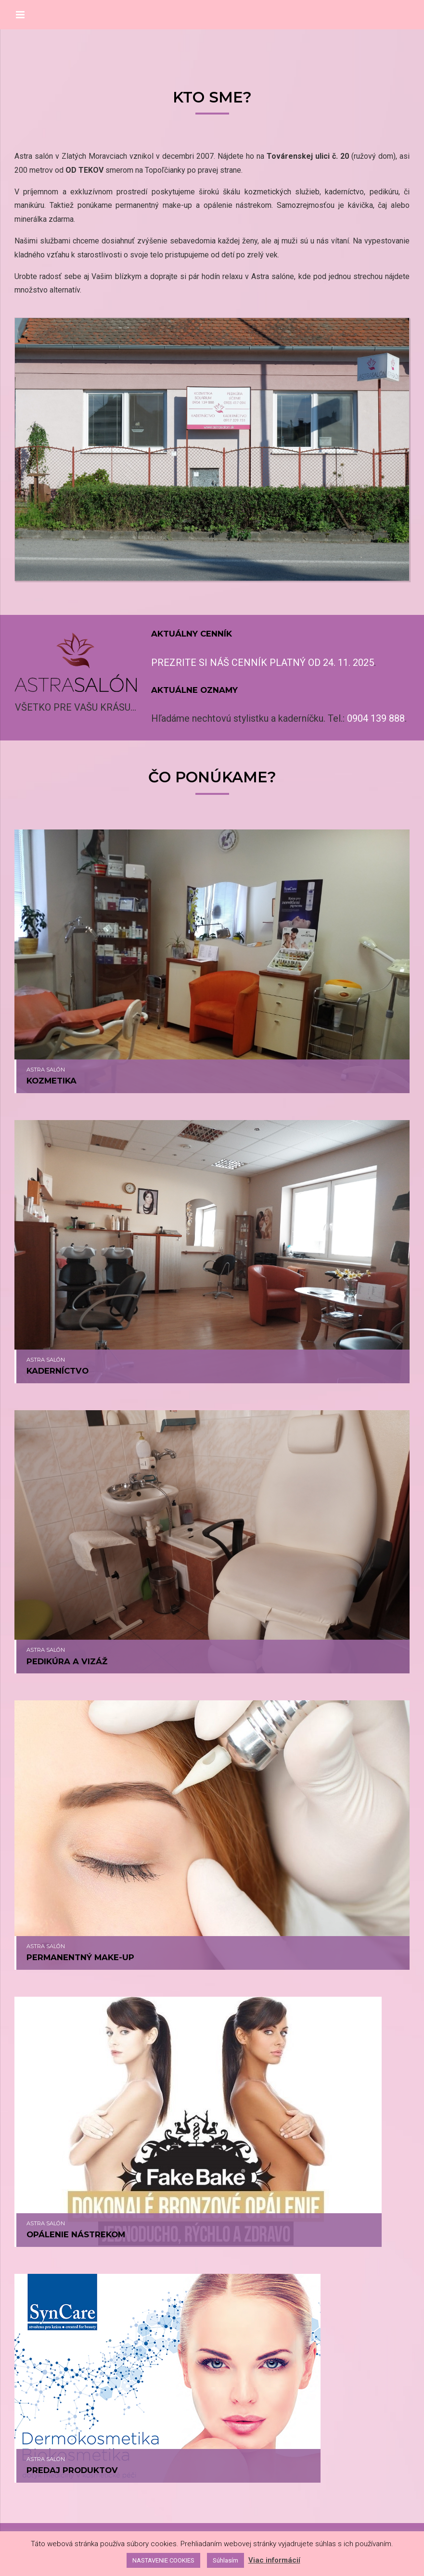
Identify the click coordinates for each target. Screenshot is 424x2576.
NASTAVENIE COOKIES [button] (163, 2560)
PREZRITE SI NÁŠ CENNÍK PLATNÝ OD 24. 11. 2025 (262, 662)
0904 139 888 (376, 718)
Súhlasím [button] (225, 2560)
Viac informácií (274, 2560)
